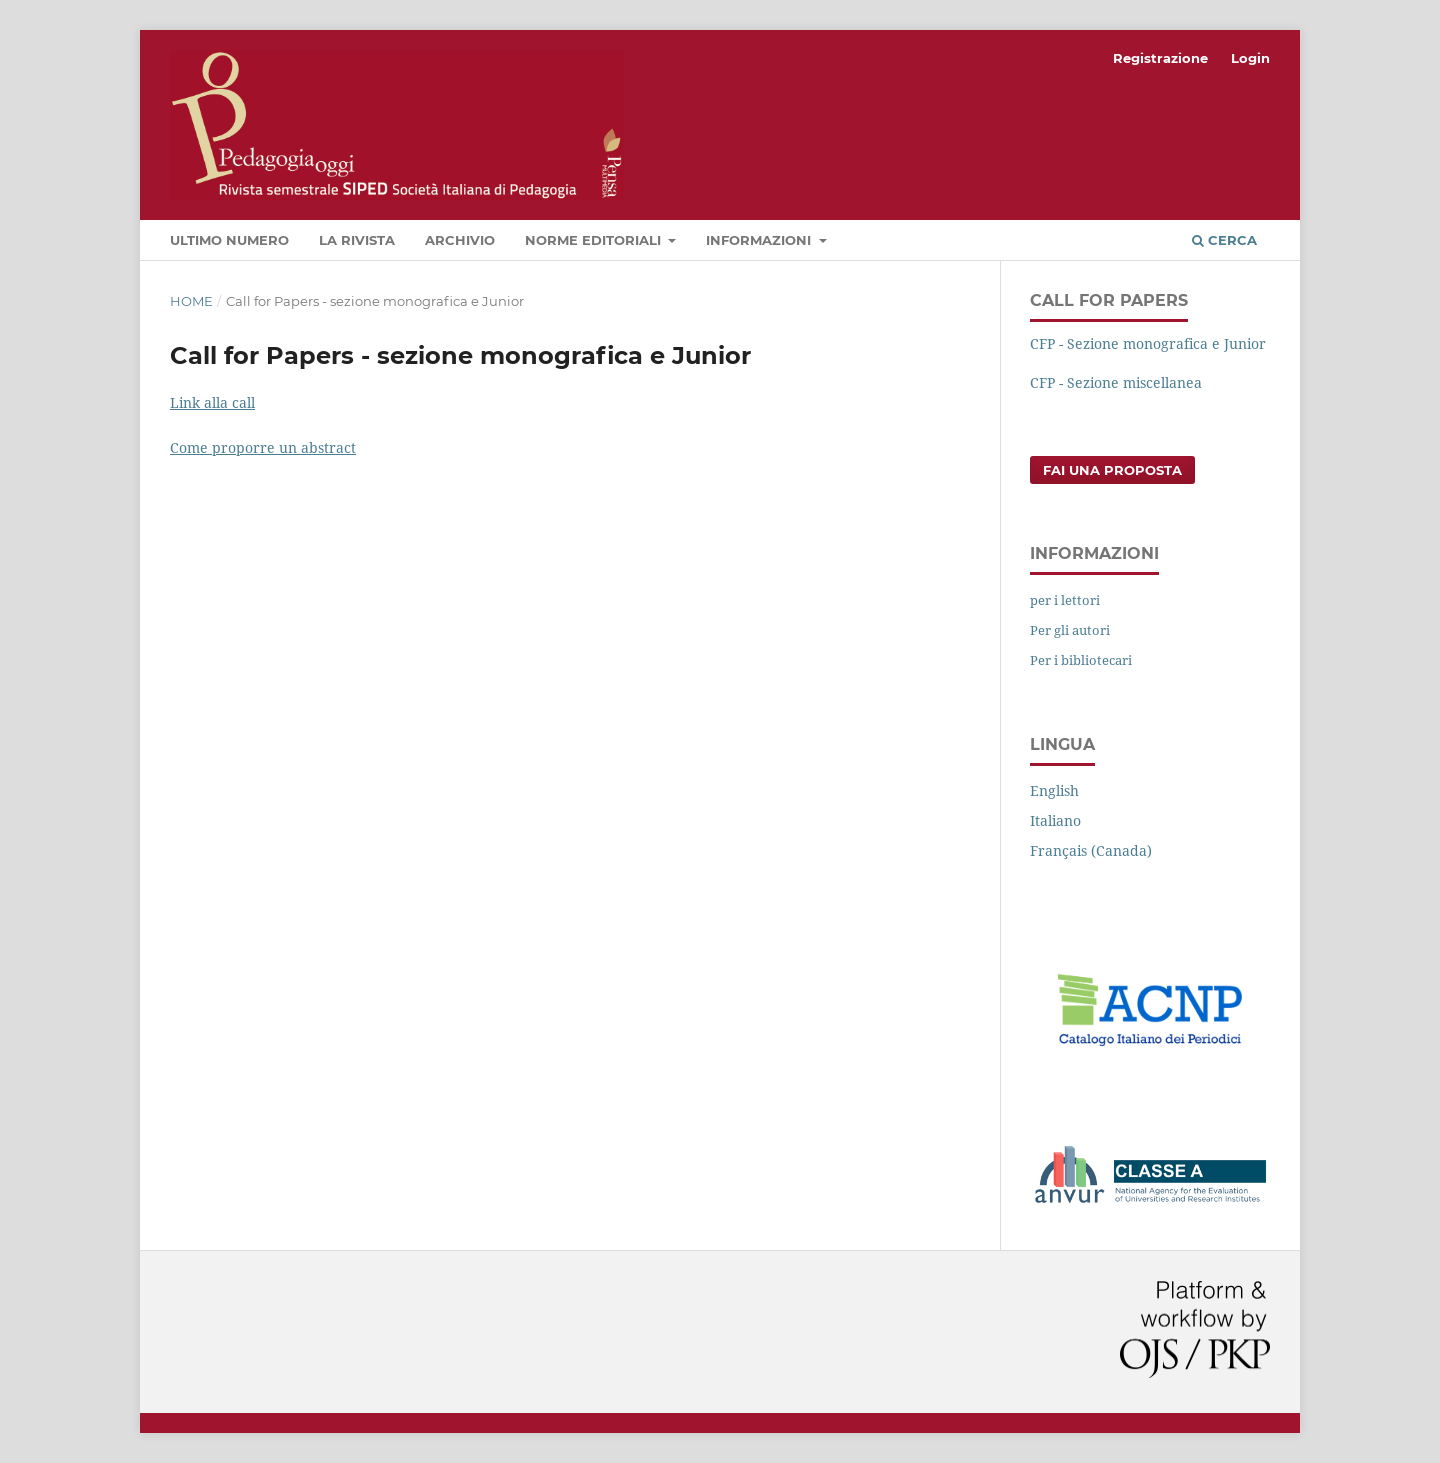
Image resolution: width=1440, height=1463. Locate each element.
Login (1250, 58)
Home (191, 301)
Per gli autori (1070, 630)
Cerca (1224, 240)
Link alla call (212, 402)
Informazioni (760, 240)
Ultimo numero (229, 240)
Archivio (460, 240)
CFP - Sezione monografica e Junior (1148, 343)
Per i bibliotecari (1081, 660)
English (1054, 790)
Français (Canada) (1091, 850)
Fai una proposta (1112, 470)
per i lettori (1065, 600)
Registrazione (1160, 58)
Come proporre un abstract (263, 447)
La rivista (357, 240)
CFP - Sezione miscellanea (1116, 382)
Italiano (1055, 820)
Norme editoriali (595, 240)
